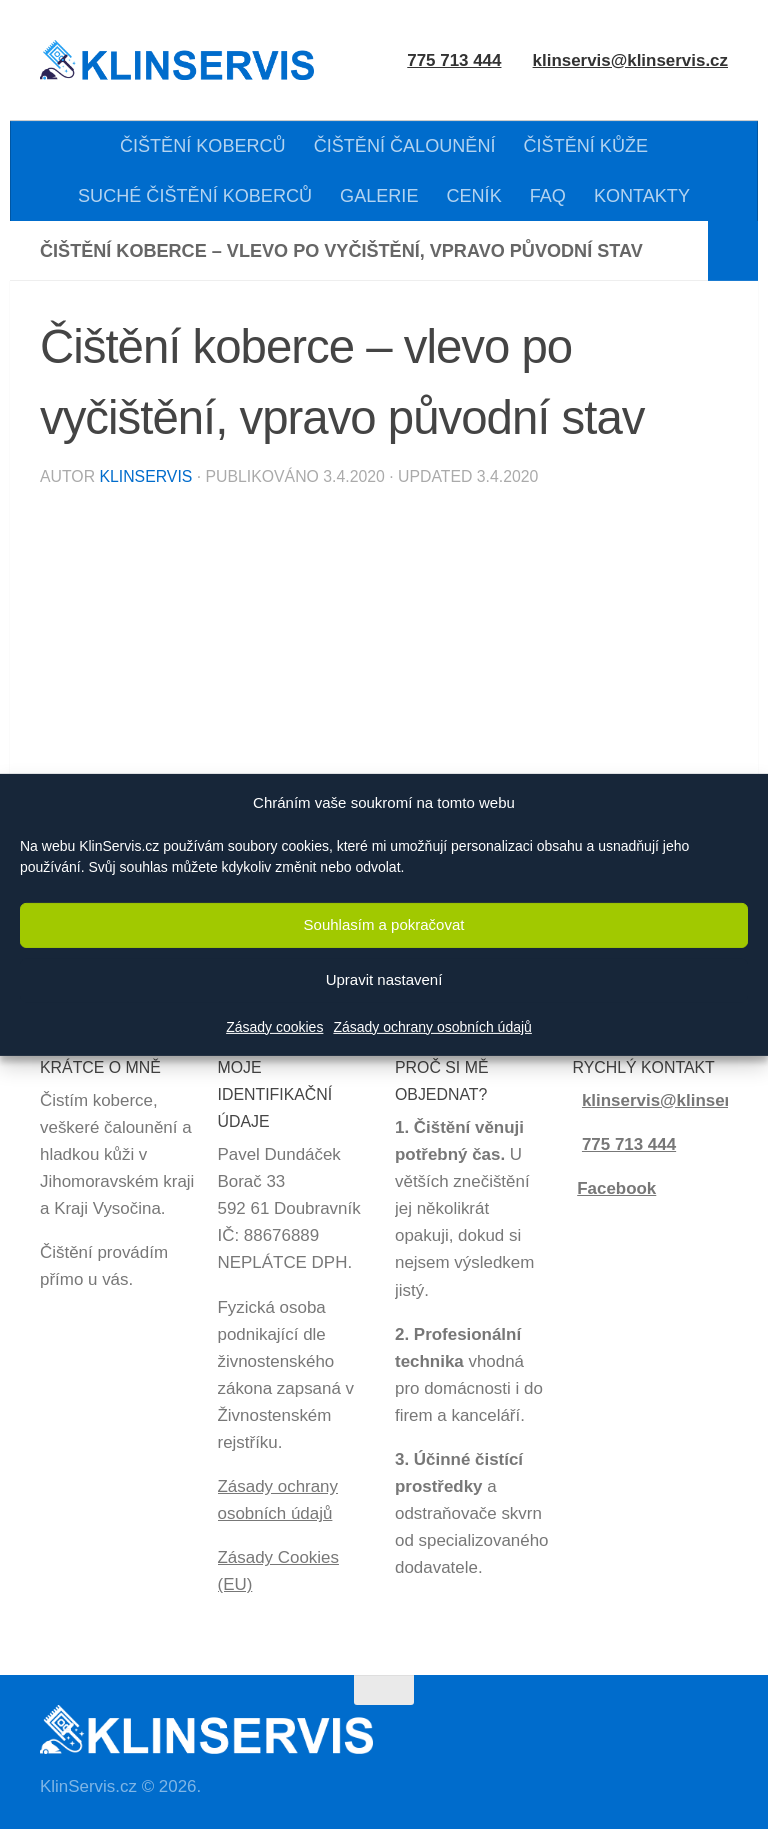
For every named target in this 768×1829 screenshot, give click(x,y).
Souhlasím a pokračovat (384, 924)
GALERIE (379, 196)
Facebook (616, 1188)
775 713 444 (629, 1144)
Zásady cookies (274, 1027)
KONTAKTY (642, 196)
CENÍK (473, 196)
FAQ (548, 196)
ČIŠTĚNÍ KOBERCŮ (203, 146)
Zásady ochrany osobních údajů (432, 1027)
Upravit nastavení (384, 979)
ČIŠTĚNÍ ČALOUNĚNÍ (405, 146)
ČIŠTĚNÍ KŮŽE (586, 146)
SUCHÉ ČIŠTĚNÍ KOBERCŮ (195, 196)
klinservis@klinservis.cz (630, 60)
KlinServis (145, 476)
